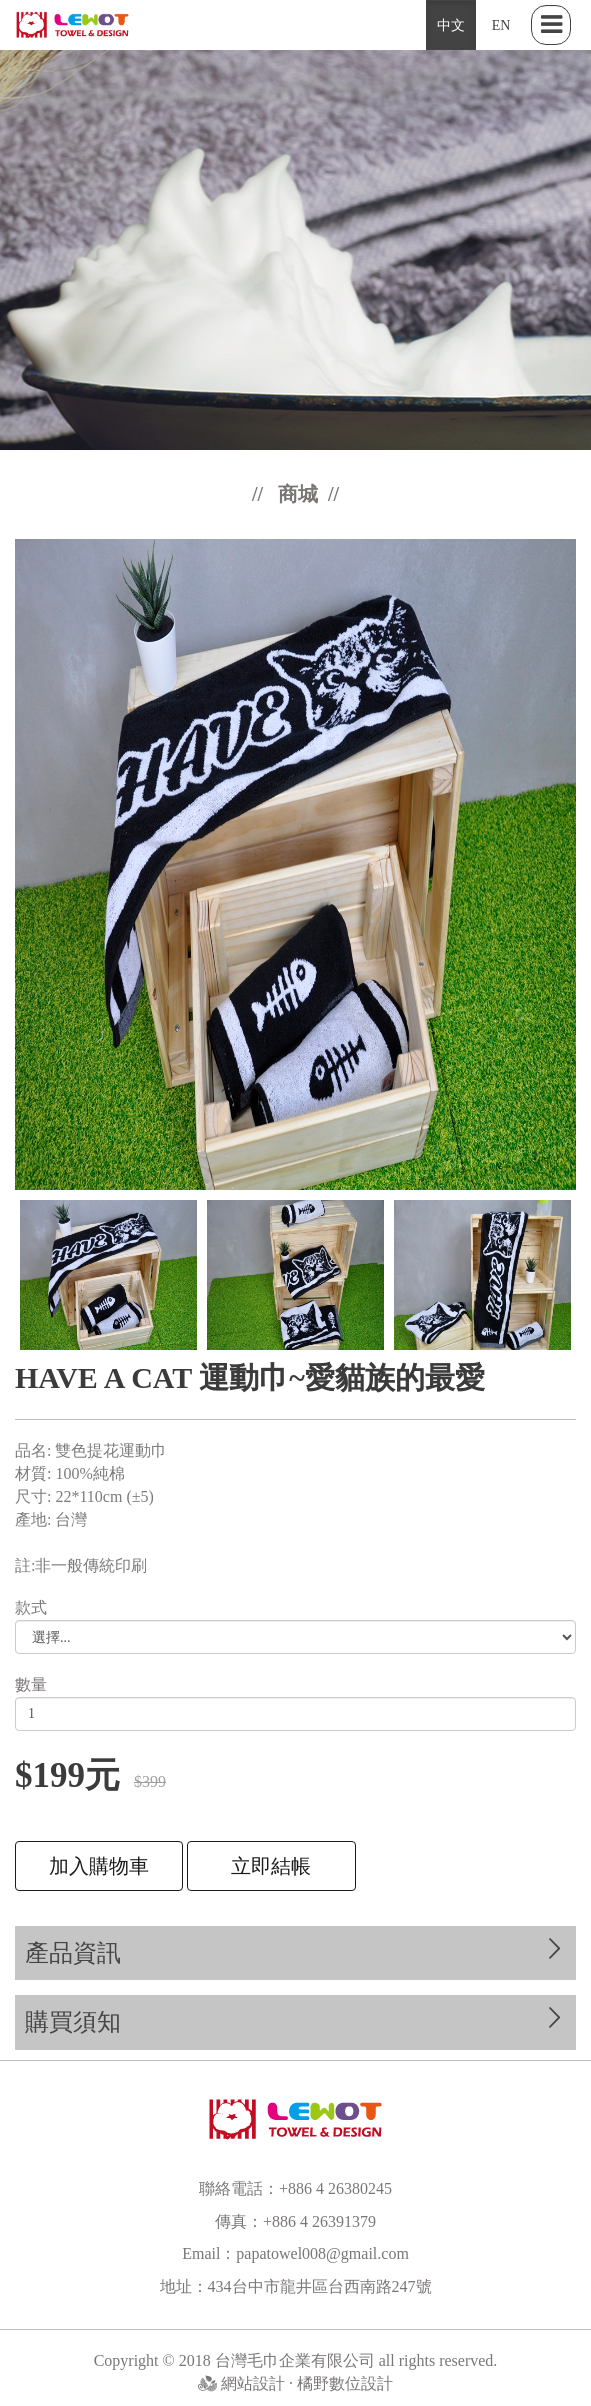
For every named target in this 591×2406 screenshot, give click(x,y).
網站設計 (255, 2383)
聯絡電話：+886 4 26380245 (295, 2188)
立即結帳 (271, 1866)
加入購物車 (99, 1866)
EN (501, 25)
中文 (451, 25)
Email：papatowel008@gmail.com (295, 2253)
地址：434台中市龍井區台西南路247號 (296, 2286)
